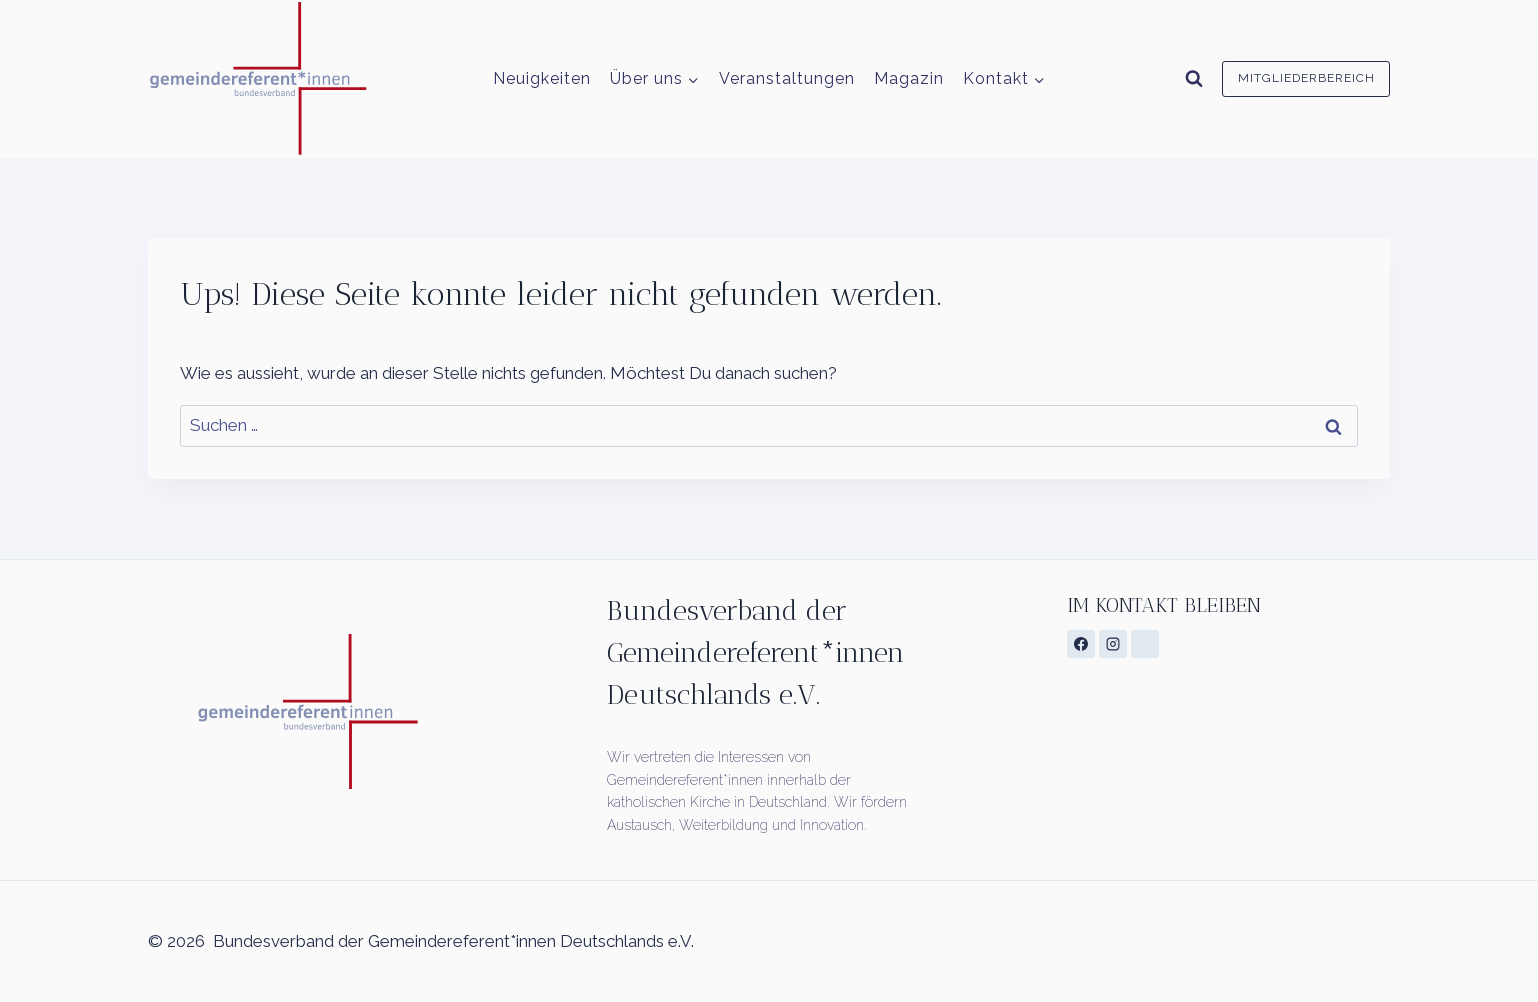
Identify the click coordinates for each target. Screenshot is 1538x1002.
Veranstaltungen (787, 78)
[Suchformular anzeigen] (1194, 79)
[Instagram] (1113, 644)
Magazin (909, 78)
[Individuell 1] (1145, 644)
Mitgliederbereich (1306, 78)
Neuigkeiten (542, 78)
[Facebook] (1081, 644)
